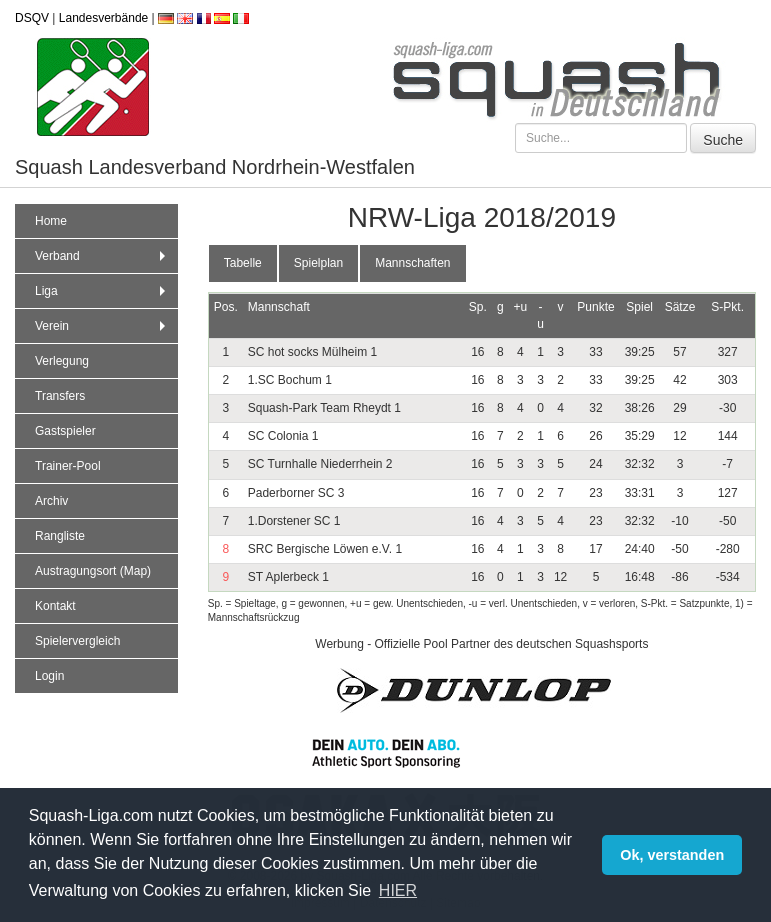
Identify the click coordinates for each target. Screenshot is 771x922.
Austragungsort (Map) (93, 571)
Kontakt (55, 606)
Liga (102, 291)
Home (51, 221)
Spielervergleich (77, 641)
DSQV (32, 18)
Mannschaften (412, 263)
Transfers (60, 396)
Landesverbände (103, 18)
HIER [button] (398, 890)
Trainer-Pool (68, 466)
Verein (102, 326)
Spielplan (318, 263)
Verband (102, 256)
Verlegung (62, 361)
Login (49, 676)
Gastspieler (65, 431)
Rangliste (60, 536)
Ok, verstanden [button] (672, 855)
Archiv (51, 501)
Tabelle (243, 263)
